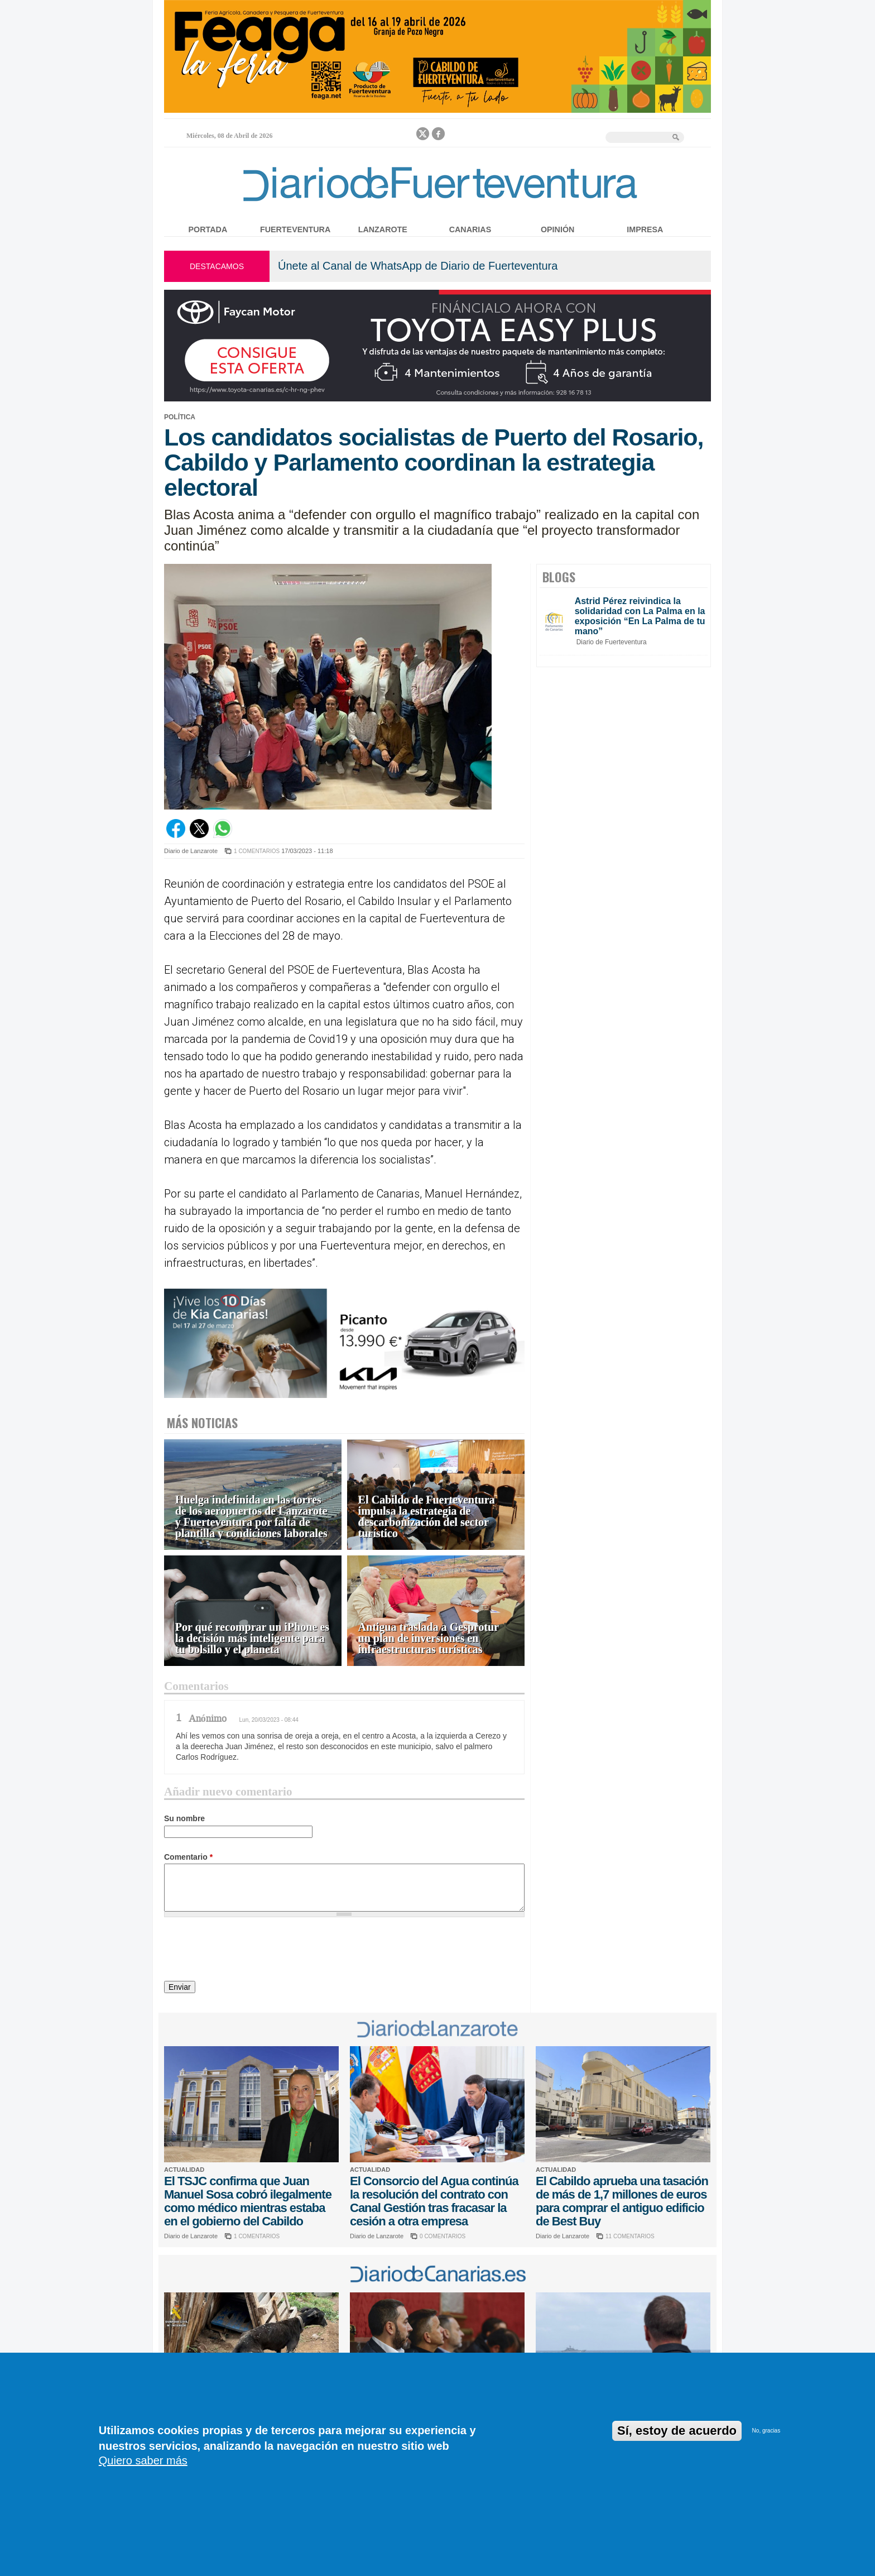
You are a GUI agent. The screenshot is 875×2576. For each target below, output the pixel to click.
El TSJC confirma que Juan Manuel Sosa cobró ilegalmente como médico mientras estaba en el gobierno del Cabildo (247, 2201)
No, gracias (766, 2430)
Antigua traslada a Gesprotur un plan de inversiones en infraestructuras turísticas (428, 1638)
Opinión (557, 229)
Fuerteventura (295, 229)
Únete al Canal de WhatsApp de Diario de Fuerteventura (417, 266)
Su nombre (184, 1818)
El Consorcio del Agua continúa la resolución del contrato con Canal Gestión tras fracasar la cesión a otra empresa (434, 2201)
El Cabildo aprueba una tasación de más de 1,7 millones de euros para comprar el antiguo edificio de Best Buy (622, 2201)
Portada (208, 229)
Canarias (470, 229)
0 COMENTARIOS (442, 2236)
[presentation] (249, 1950)
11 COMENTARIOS (630, 2236)
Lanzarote (382, 229)
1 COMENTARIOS (257, 851)
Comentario (188, 1856)
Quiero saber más (143, 2460)
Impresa (645, 229)
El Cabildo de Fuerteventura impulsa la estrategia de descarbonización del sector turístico (426, 1516)
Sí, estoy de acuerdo (677, 2431)
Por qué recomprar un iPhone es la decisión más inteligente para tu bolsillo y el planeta (252, 1638)
